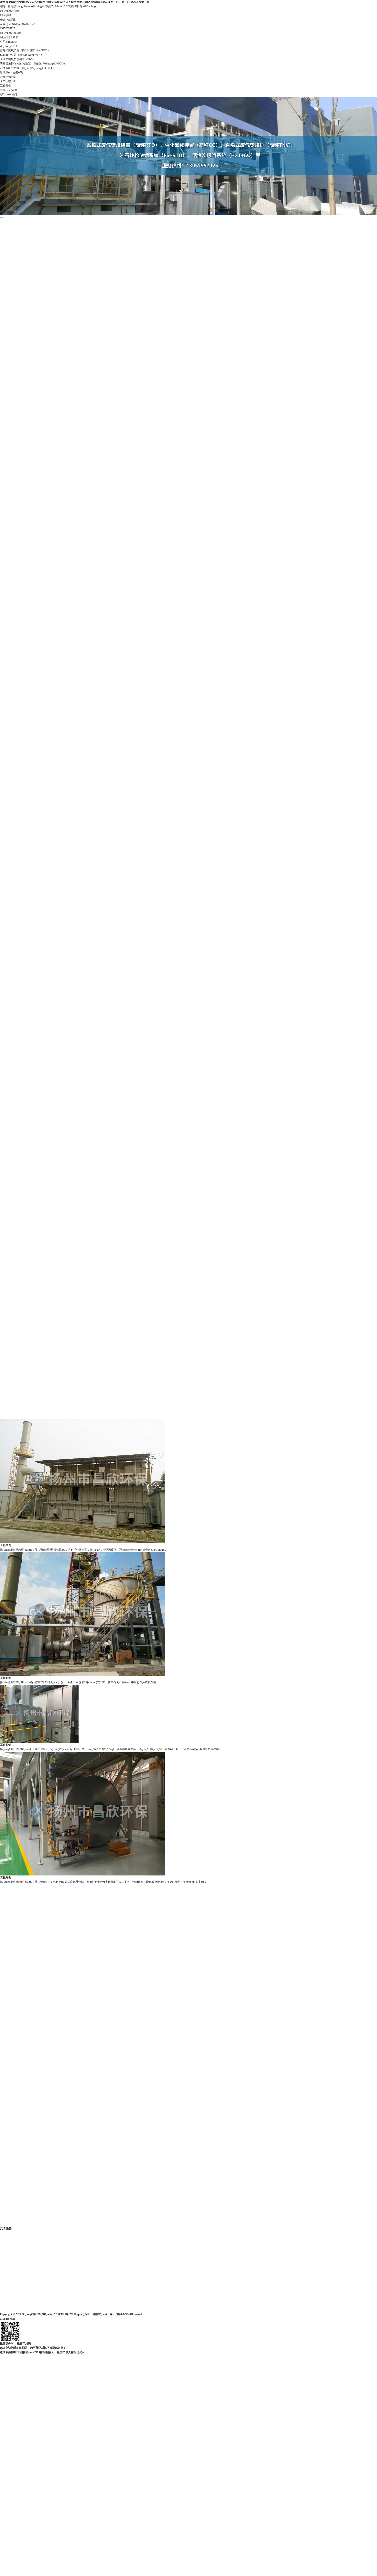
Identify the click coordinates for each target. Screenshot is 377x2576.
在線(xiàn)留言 (8, 90)
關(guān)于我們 (9, 37)
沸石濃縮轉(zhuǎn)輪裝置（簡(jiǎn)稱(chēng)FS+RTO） (33, 63)
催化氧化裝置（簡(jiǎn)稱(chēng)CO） (23, 54)
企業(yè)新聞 (8, 19)
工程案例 (5, 85)
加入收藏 (5, 15)
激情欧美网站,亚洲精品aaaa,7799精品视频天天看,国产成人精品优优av (42, 2353)
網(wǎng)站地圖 (9, 10)
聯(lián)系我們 (8, 94)
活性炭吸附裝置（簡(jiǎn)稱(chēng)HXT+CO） (28, 68)
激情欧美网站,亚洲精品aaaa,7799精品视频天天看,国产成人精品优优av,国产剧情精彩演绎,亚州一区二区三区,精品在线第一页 (75, 2)
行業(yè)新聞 (8, 76)
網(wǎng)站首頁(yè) (12, 32)
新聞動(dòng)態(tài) (11, 72)
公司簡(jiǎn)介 (8, 41)
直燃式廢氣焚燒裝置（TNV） (18, 59)
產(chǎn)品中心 (9, 46)
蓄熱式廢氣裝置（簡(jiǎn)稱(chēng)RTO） (25, 50)
